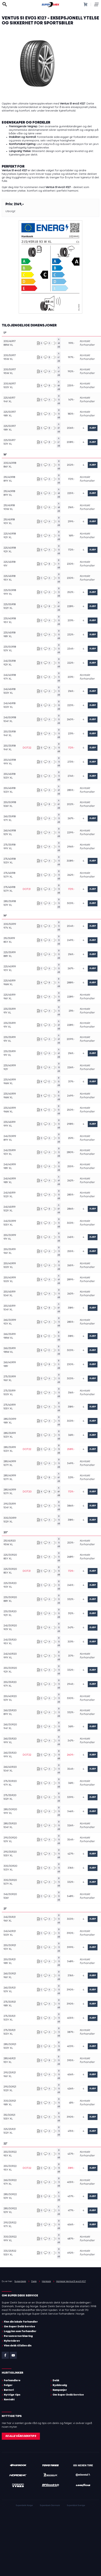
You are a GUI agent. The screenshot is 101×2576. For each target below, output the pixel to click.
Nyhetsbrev (12, 2341)
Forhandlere (12, 2380)
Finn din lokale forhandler (21, 2322)
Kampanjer (60, 2390)
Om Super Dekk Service (19, 2327)
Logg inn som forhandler (20, 2331)
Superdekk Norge (24, 2505)
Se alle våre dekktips (20, 2436)
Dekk (56, 2380)
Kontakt (9, 2400)
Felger (8, 2385)
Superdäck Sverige (76, 2505)
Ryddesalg (60, 2385)
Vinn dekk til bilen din (17, 2346)
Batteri (9, 2390)
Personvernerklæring (18, 2336)
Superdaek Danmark (50, 2505)
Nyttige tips (12, 2395)
